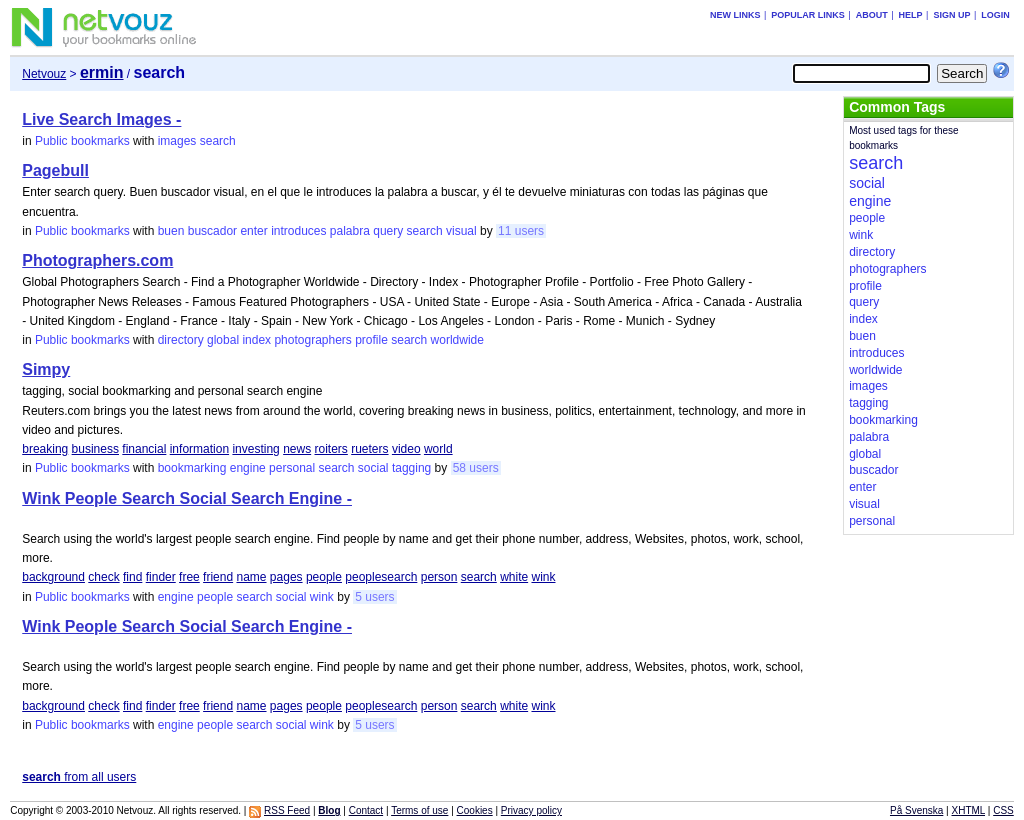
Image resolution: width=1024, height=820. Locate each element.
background (53, 577)
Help (911, 15)
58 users (476, 468)
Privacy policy (531, 810)
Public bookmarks (82, 141)
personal (292, 468)
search (218, 141)
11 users (521, 231)
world (438, 449)
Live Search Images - (101, 119)
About (872, 15)
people (324, 577)
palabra (350, 231)
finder (161, 577)
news (297, 449)
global (223, 340)
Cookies (475, 810)
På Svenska (916, 810)
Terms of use (419, 810)
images (177, 141)
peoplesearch (381, 577)
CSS (1003, 810)
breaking (45, 449)
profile (371, 340)
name (251, 577)
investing (255, 449)
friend (218, 577)
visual (461, 231)
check (103, 577)
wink (543, 577)
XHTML (969, 810)
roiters (331, 449)
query (388, 231)
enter (253, 231)
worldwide (457, 340)
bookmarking (192, 468)
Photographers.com (97, 260)
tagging (411, 468)
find (132, 577)
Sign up (951, 15)
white (514, 577)
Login (995, 15)
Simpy (46, 369)
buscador (212, 231)
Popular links (808, 15)
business (95, 449)
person (439, 577)
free (189, 577)
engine (248, 468)
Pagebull (55, 170)
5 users (374, 597)
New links (735, 15)
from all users (79, 777)
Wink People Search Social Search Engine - (187, 498)
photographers (312, 340)
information (199, 449)
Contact (366, 810)
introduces (298, 231)
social (373, 468)
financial (144, 449)
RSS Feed (287, 810)
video (406, 449)
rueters (369, 449)
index (256, 340)
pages (286, 577)
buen (171, 231)
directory (181, 340)
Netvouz (44, 74)
